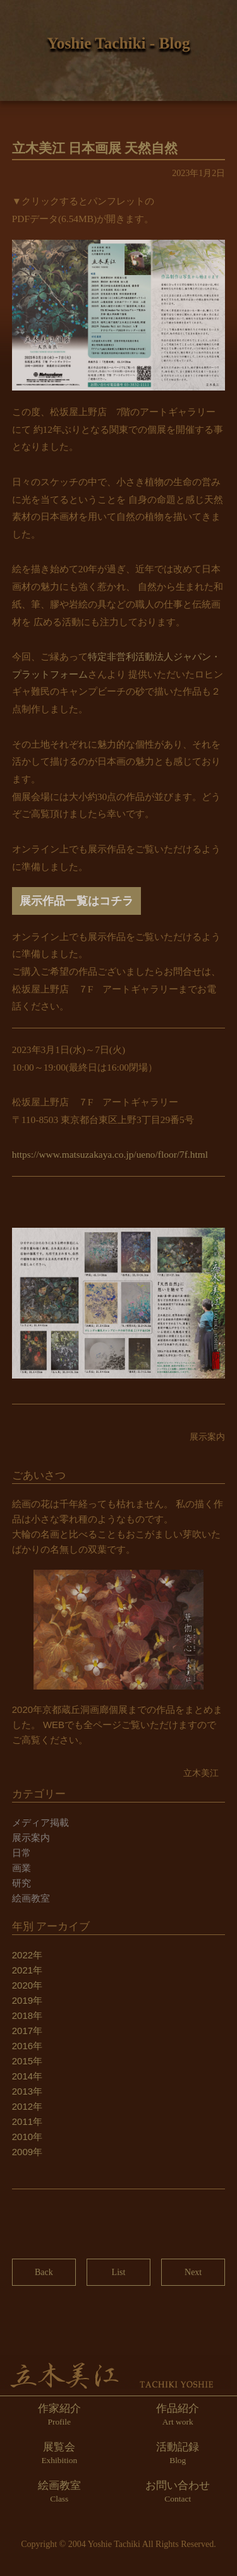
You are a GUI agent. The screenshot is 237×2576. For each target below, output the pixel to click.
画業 (21, 1867)
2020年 (27, 1985)
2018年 (27, 2015)
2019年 (27, 2000)
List (119, 2272)
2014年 (27, 2076)
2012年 (27, 2106)
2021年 (27, 1970)
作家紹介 (59, 2414)
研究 (21, 1883)
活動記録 (177, 2453)
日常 (21, 1852)
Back (44, 2272)
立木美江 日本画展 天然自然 (95, 148)
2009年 (27, 2151)
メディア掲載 (40, 1822)
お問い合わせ (177, 2491)
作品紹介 (177, 2414)
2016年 (27, 2045)
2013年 (27, 2091)
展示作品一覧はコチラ (76, 901)
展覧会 (59, 2453)
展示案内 (31, 1837)
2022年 (27, 1955)
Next (193, 2272)
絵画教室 (31, 1898)
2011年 (27, 2121)
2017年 (27, 2030)
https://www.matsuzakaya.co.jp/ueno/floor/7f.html (110, 1154)
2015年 (27, 2061)
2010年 (27, 2136)
